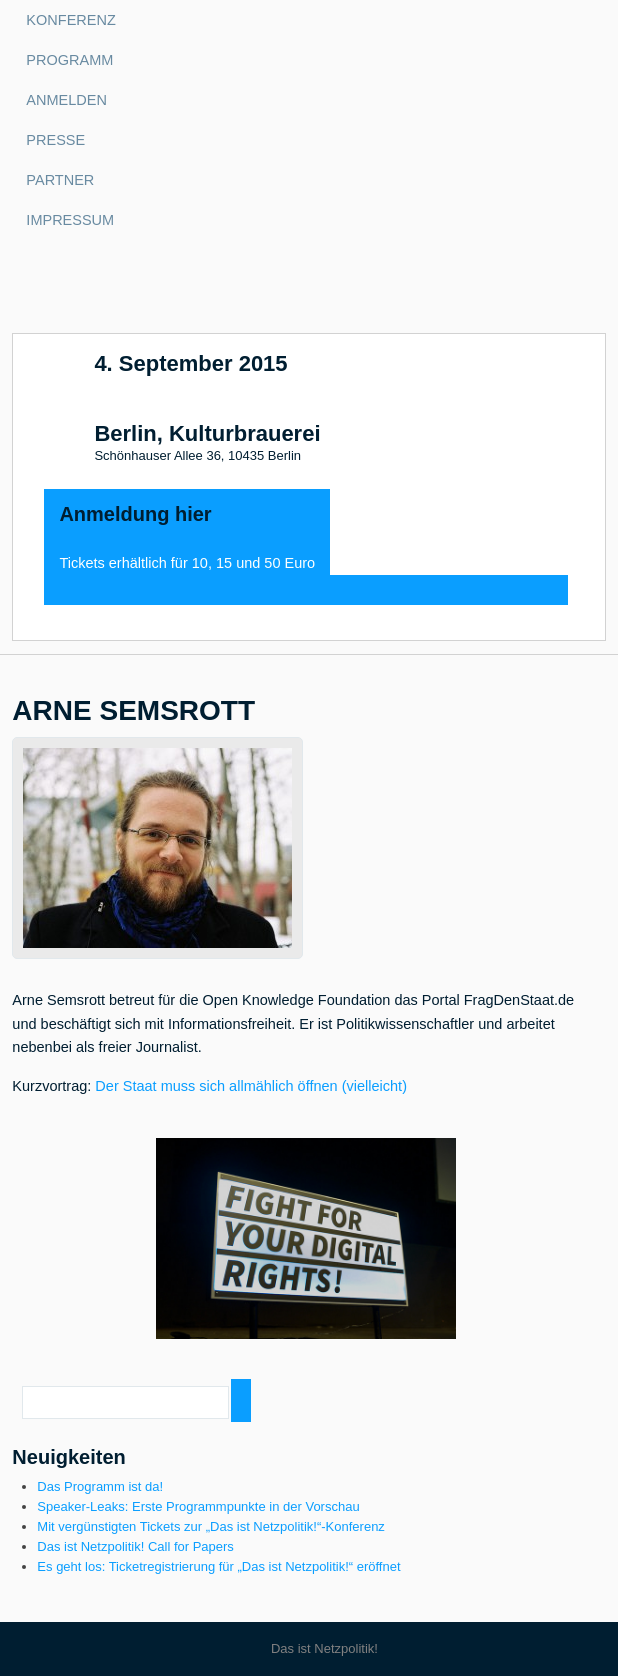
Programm (69, 60)
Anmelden (66, 100)
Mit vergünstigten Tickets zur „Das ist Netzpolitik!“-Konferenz (211, 1526)
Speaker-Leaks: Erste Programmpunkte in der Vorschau (198, 1506)
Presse (55, 140)
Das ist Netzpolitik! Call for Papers (135, 1546)
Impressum (70, 220)
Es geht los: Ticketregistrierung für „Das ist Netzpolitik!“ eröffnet (218, 1566)
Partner (60, 180)
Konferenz (70, 20)
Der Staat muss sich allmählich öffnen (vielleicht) (251, 1086)
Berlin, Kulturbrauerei (207, 434)
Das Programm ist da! (100, 1486)
